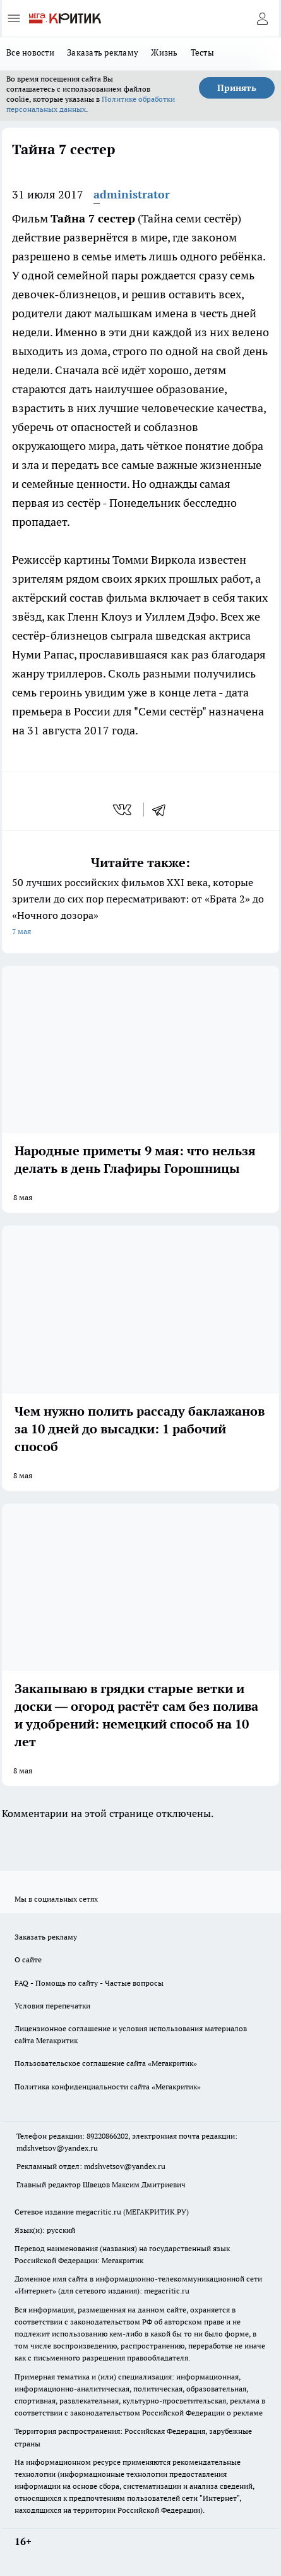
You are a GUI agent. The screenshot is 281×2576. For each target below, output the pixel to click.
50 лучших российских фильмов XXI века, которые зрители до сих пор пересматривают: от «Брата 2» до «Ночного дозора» (140, 908)
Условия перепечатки (52, 2005)
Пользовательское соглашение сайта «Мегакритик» (106, 2063)
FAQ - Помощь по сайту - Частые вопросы (89, 1983)
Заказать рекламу (102, 52)
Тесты (202, 52)
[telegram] (163, 809)
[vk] (123, 809)
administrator (131, 194)
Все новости (30, 52)
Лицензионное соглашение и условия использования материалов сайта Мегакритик (131, 2034)
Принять (236, 88)
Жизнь (164, 52)
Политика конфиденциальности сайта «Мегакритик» (108, 2086)
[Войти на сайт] (262, 18)
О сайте (28, 1959)
